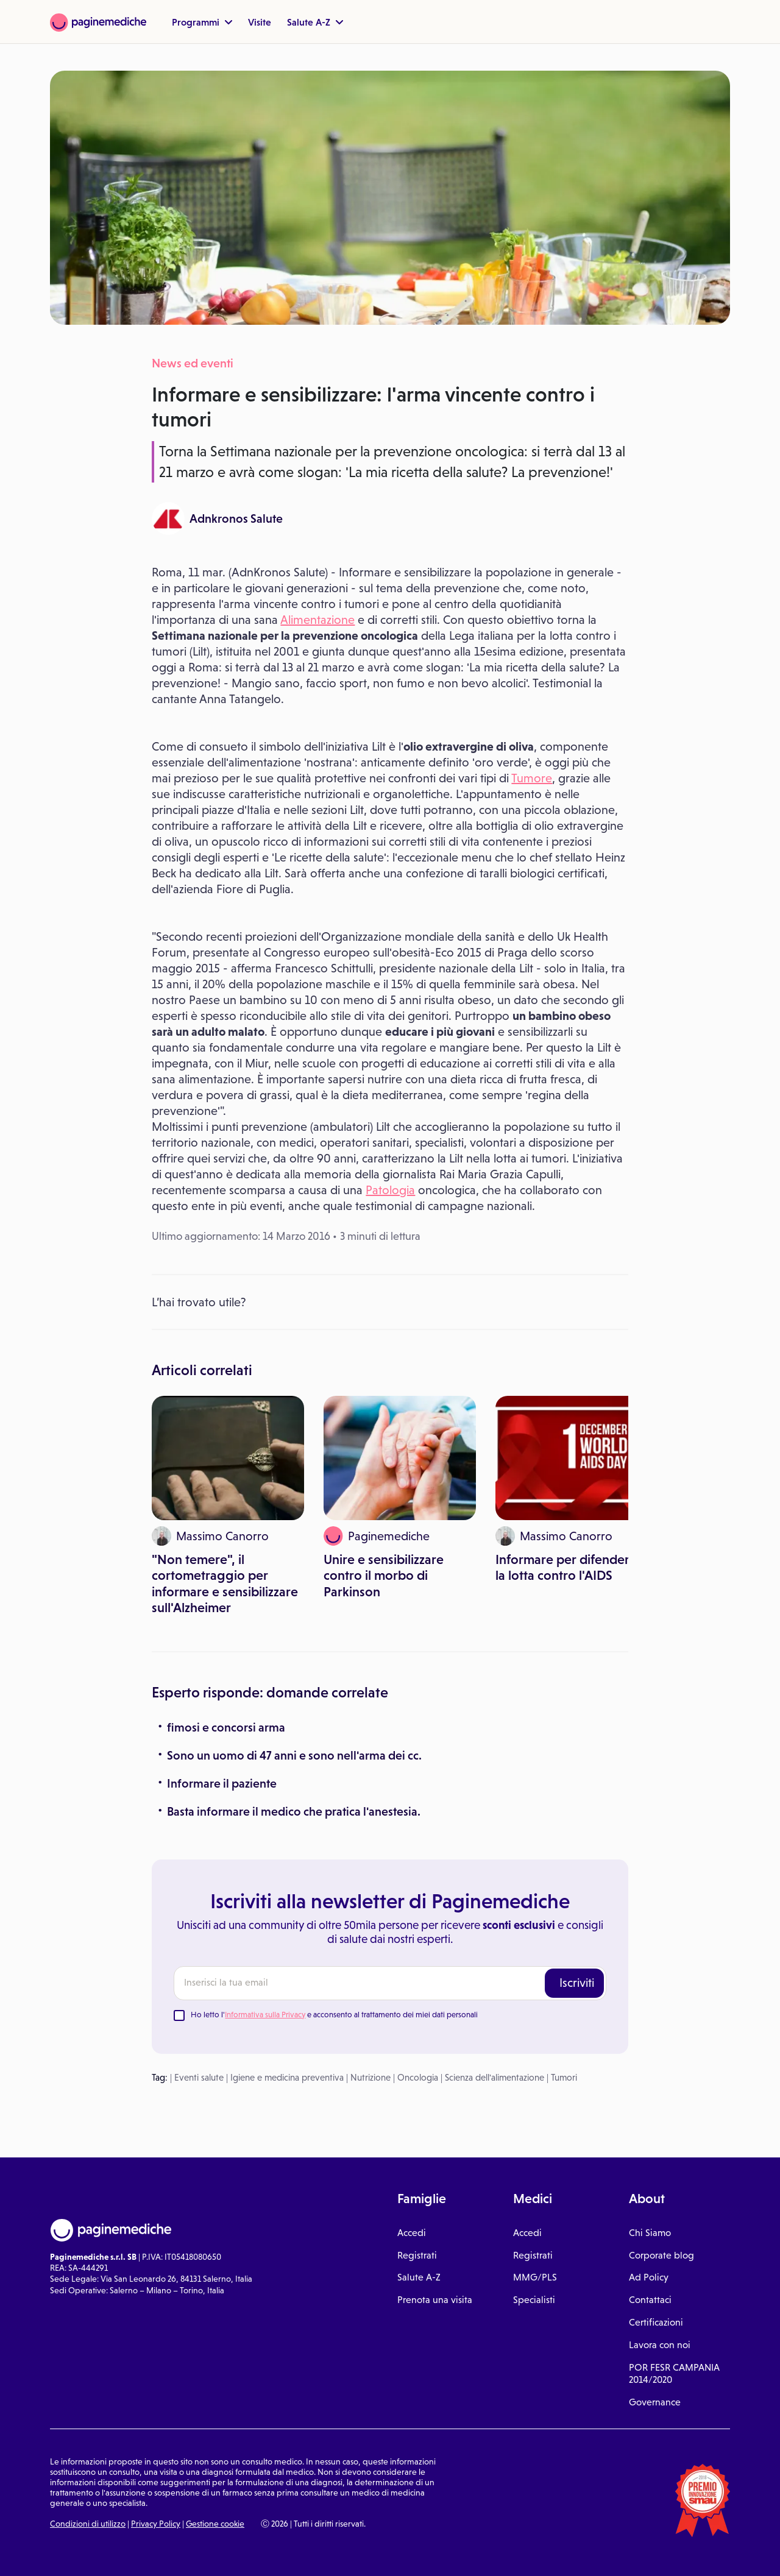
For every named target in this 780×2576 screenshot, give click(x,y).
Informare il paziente (222, 1783)
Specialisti (534, 2300)
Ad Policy (648, 2277)
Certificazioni (656, 2322)
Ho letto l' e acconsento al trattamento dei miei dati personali (334, 2014)
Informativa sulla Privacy (265, 2014)
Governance (655, 2402)
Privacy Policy (155, 2523)
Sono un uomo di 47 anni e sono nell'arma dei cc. (294, 1755)
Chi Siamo (650, 2232)
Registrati (417, 2255)
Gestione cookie (215, 2523)
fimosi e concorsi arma (226, 1727)
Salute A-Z (315, 21)
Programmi (202, 21)
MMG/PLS (535, 2277)
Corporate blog (661, 2255)
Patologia (390, 1190)
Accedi (411, 2232)
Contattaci (650, 2300)
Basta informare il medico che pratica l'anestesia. (293, 1811)
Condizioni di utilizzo (88, 2523)
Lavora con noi (659, 2345)
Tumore (531, 778)
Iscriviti (576, 1982)
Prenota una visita (434, 2300)
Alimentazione (317, 619)
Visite (259, 21)
